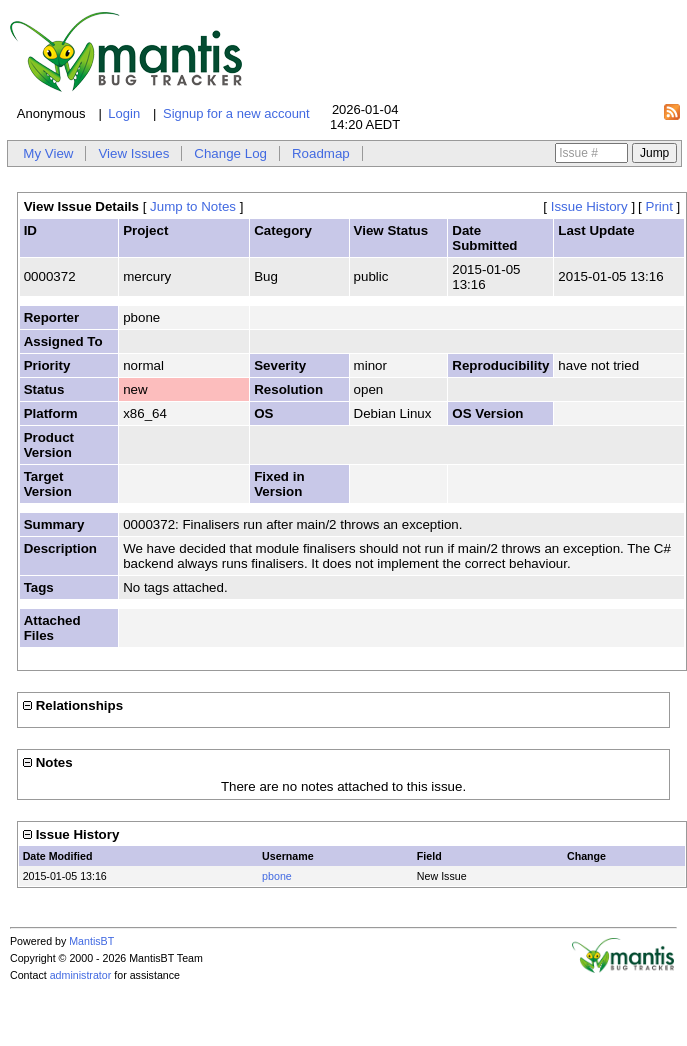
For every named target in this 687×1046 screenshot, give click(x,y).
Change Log (230, 153)
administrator (81, 975)
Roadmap (321, 153)
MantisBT (91, 941)
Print (659, 206)
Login (124, 113)
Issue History (589, 206)
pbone (277, 876)
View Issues (133, 153)
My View (48, 153)
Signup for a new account (236, 113)
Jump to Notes (193, 206)
